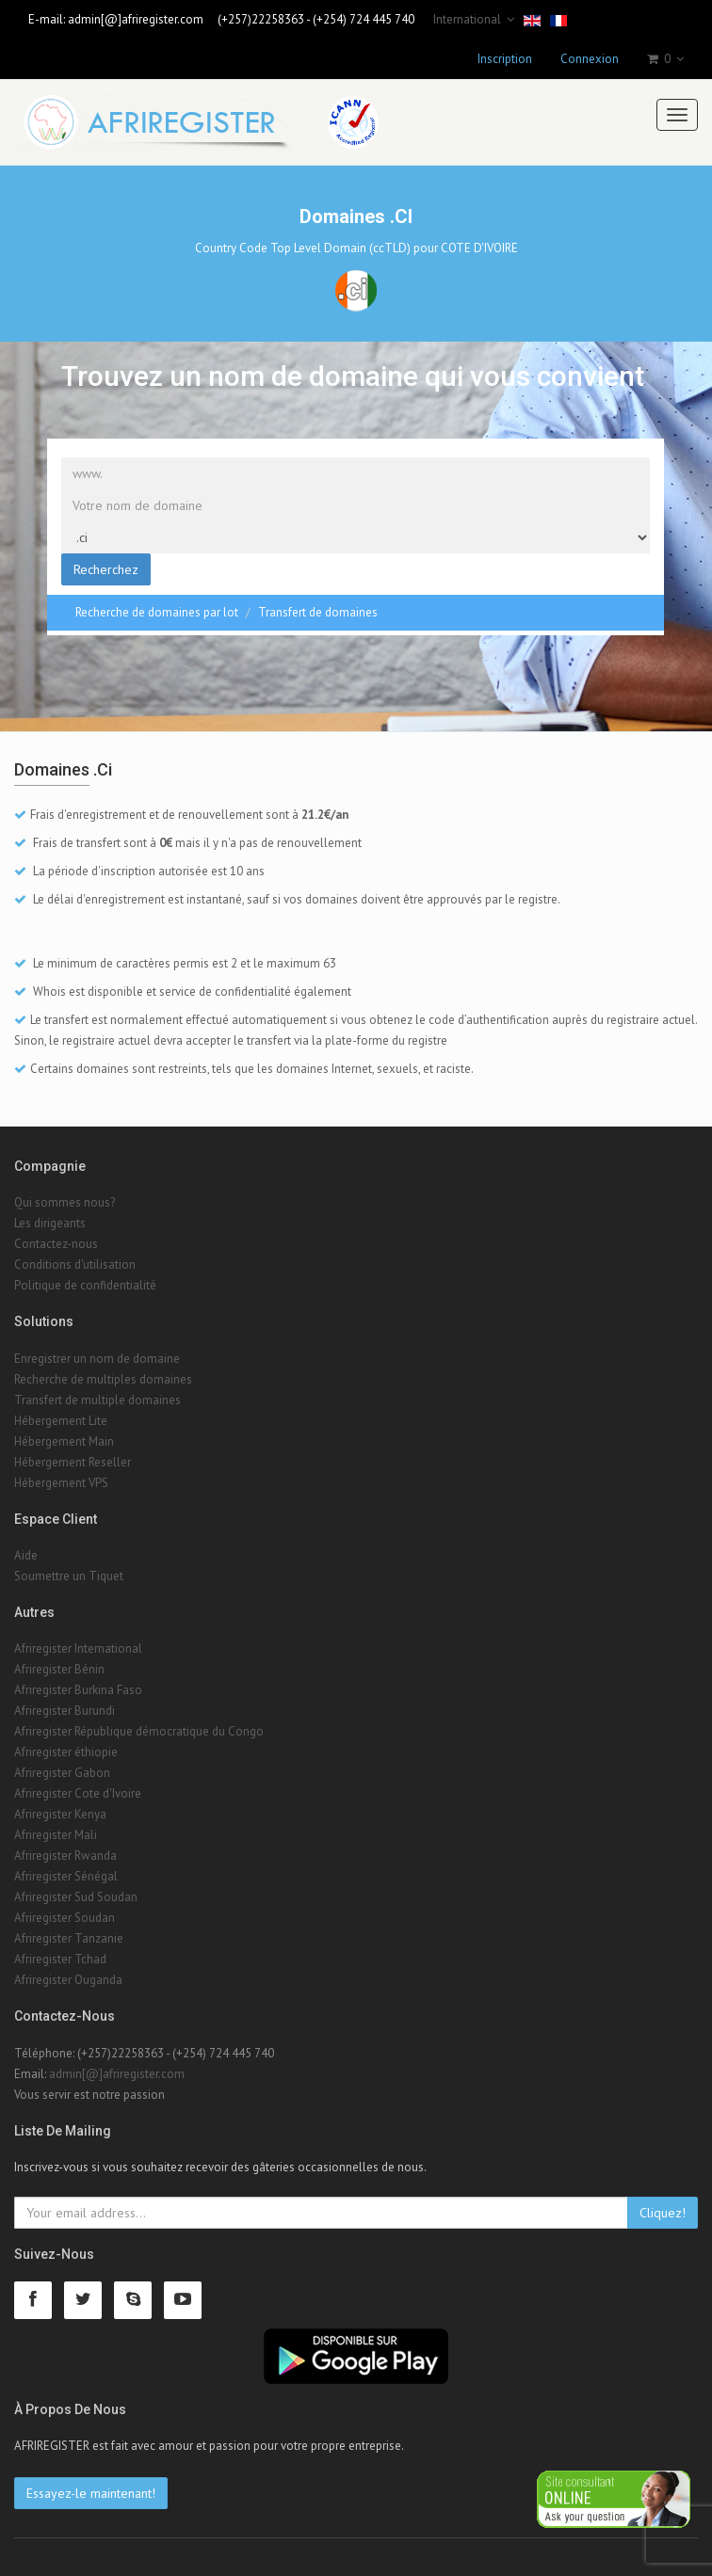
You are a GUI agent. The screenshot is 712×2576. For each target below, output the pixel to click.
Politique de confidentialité (85, 1285)
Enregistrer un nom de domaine (97, 1359)
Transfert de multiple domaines (97, 1400)
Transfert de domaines (318, 612)
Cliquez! (662, 2212)
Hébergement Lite (60, 1421)
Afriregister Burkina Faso (78, 1690)
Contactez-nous (56, 1244)
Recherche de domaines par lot (156, 612)
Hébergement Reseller (72, 1462)
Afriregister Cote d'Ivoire (77, 1793)
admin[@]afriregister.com (135, 19)
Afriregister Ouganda (68, 1980)
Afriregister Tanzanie (68, 1938)
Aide (26, 1555)
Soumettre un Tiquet (68, 1576)
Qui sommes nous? (64, 1202)
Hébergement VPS (61, 1483)
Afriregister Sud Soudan (76, 1897)
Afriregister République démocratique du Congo (139, 1731)
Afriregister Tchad (60, 1959)
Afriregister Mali (55, 1835)
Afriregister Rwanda (65, 1856)
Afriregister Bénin (59, 1669)
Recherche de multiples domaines (103, 1379)
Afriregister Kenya (60, 1814)
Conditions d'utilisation (75, 1264)
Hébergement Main (64, 1441)
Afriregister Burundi (64, 1711)
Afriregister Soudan (64, 1918)
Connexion (589, 59)
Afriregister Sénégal (66, 1876)
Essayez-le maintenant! (90, 2493)
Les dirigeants (50, 1223)
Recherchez (105, 569)
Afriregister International (78, 1648)
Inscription (504, 59)
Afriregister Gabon (62, 1773)
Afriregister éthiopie (66, 1752)
